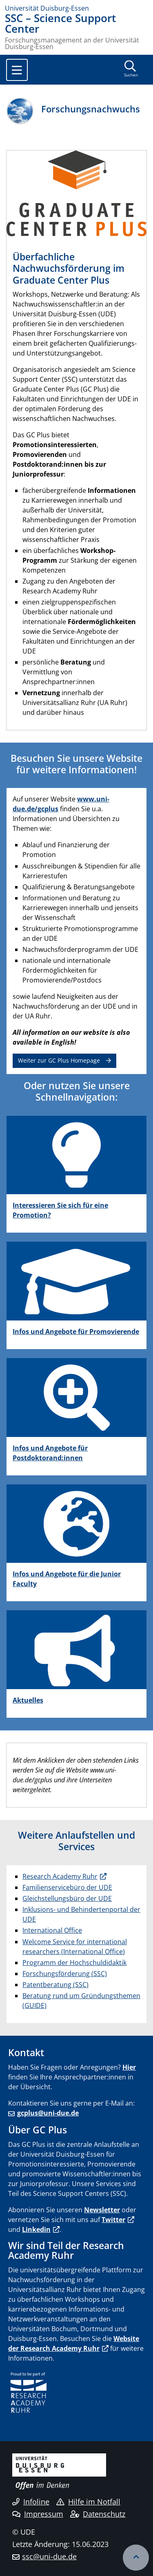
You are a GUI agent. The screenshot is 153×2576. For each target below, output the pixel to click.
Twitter (113, 2219)
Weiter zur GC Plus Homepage (59, 1060)
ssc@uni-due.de (49, 2556)
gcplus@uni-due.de (48, 2112)
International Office (52, 1930)
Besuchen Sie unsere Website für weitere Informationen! (76, 764)
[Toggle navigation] (17, 70)
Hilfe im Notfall (88, 2502)
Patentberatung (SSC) (55, 1984)
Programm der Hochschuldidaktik (74, 1962)
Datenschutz (97, 2514)
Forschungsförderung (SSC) (64, 1973)
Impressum (37, 2514)
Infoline (30, 2502)
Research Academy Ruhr (60, 1876)
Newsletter (102, 2209)
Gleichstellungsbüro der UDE (67, 1898)
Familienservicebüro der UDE (67, 1887)
